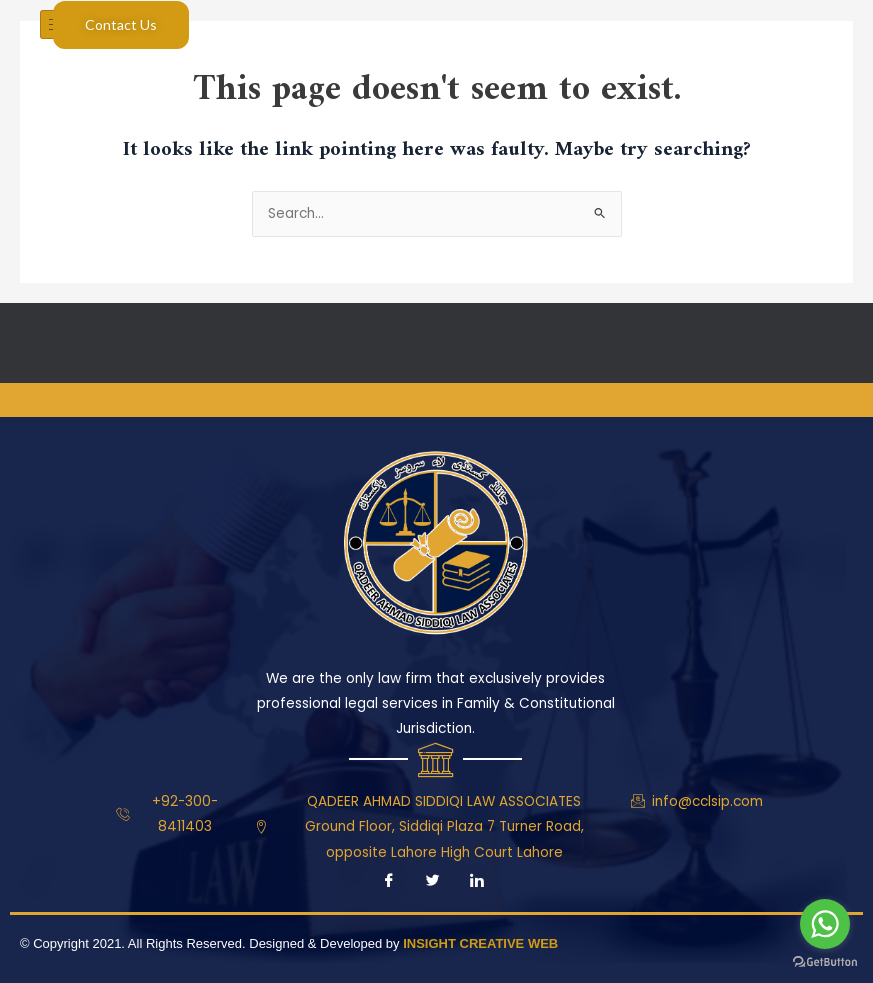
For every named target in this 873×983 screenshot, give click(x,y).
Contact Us (121, 24)
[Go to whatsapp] (825, 924)
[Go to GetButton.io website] (825, 962)
